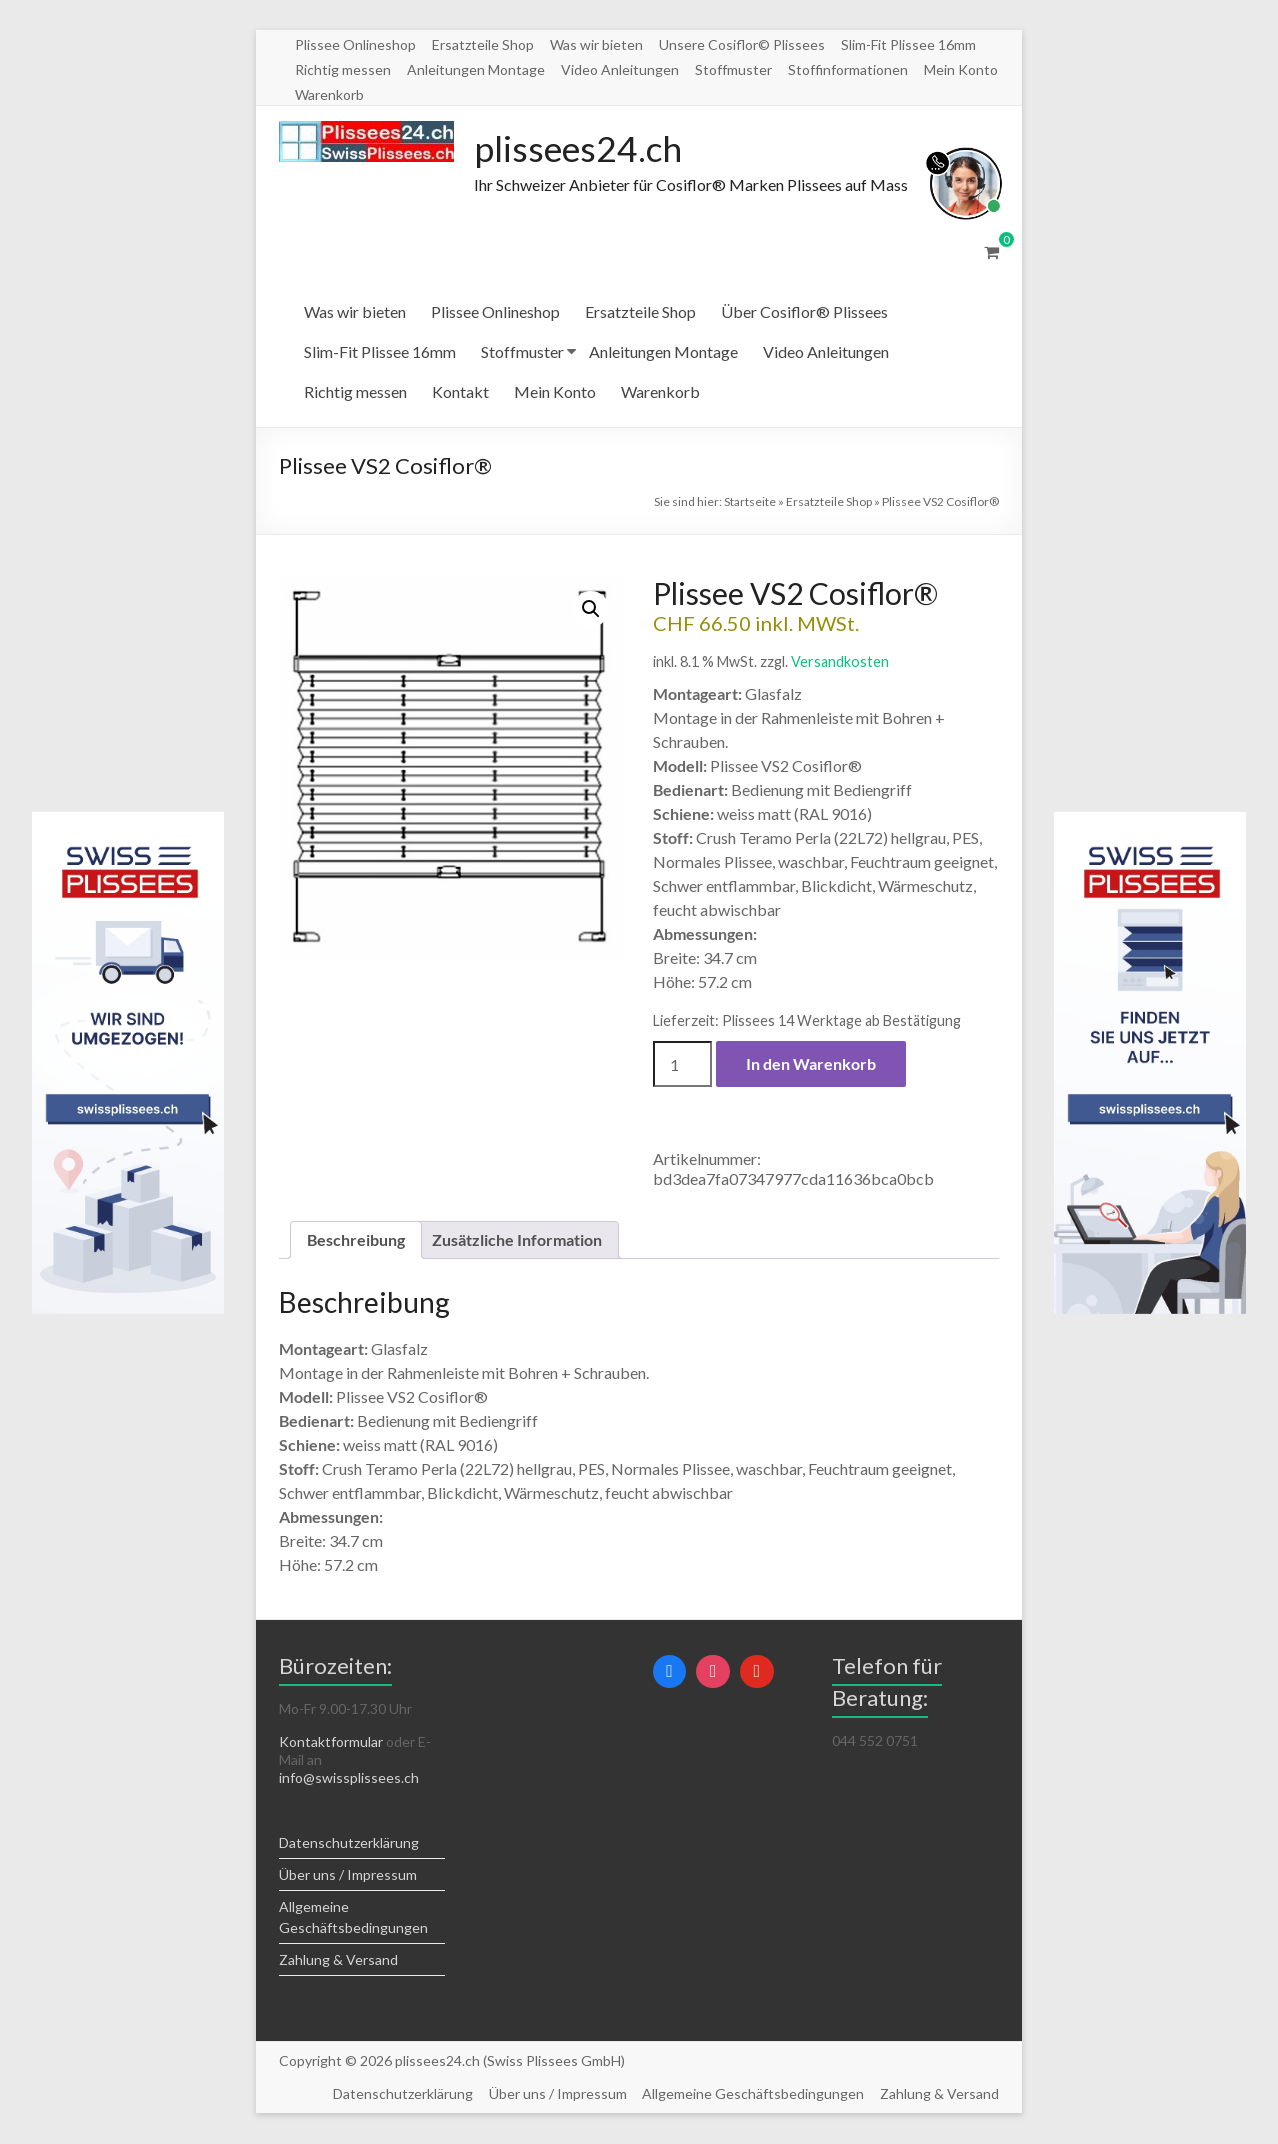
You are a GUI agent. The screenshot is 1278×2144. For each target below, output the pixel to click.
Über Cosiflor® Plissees (804, 312)
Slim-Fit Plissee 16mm (908, 44)
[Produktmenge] (682, 1065)
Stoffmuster (733, 69)
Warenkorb (329, 94)
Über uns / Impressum (348, 1875)
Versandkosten (840, 662)
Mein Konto (961, 69)
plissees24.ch (580, 149)
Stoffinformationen (848, 69)
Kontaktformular (331, 1742)
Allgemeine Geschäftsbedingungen (753, 2094)
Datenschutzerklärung (349, 1843)
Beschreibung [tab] (356, 1240)
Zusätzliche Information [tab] (517, 1240)
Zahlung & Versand (338, 1960)
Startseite (750, 502)
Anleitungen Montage (476, 69)
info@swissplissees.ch (349, 1778)
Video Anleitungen (620, 69)
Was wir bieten (596, 44)
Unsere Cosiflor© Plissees (742, 44)
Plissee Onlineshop (355, 44)
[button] (591, 610)
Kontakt (460, 392)
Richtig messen (343, 69)
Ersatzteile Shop (483, 44)
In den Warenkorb (811, 1064)
